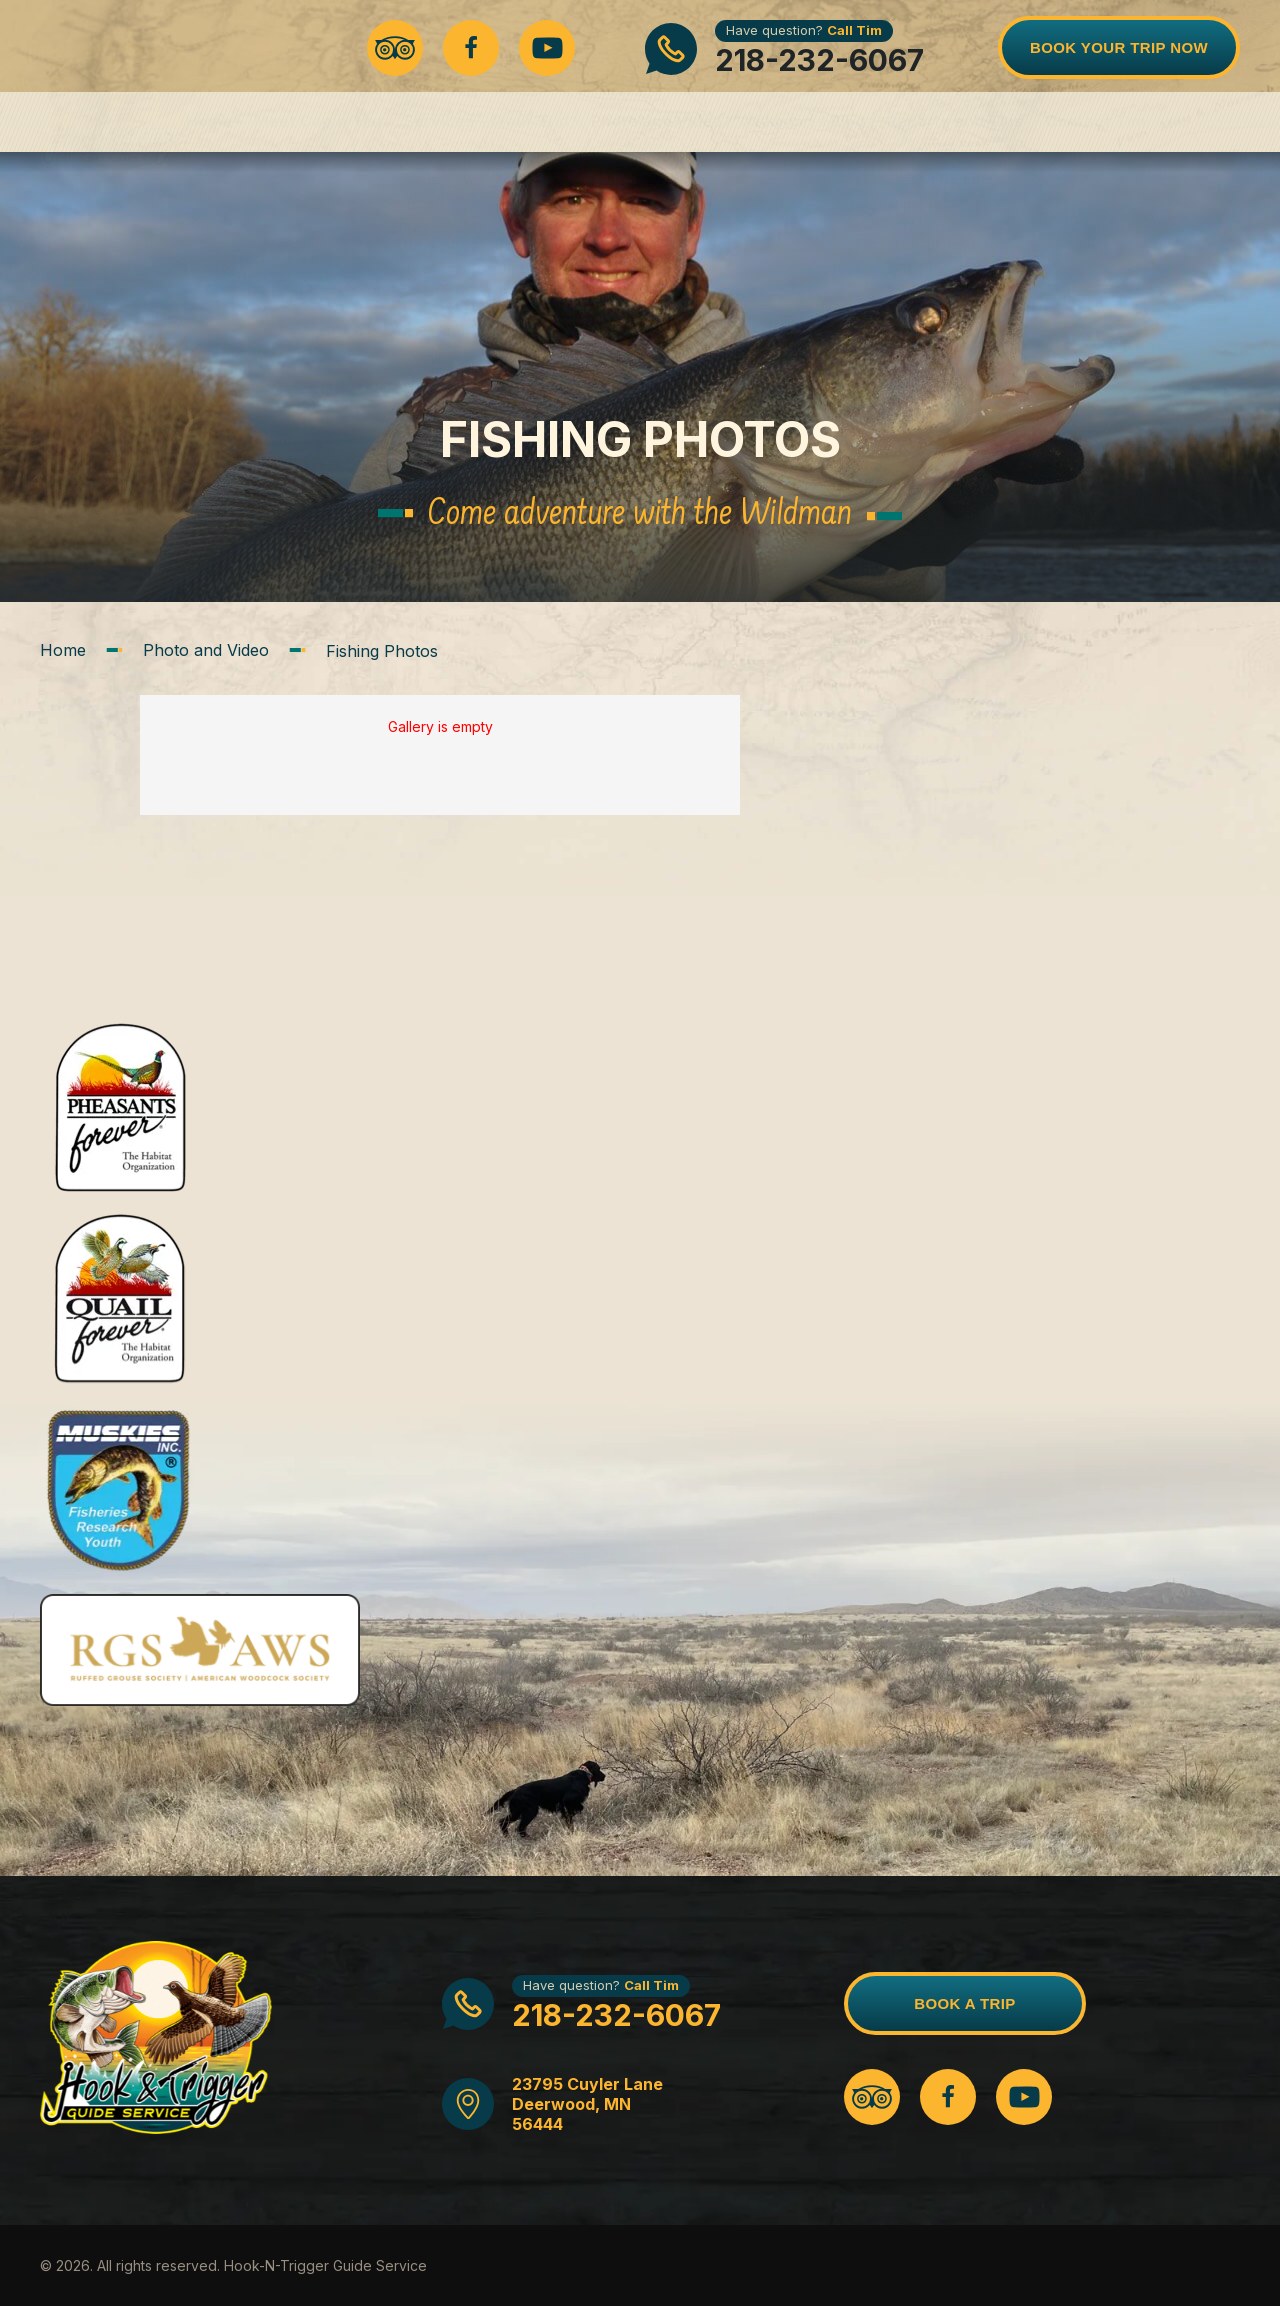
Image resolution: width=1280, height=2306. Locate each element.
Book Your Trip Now (1119, 47)
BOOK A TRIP (964, 2003)
